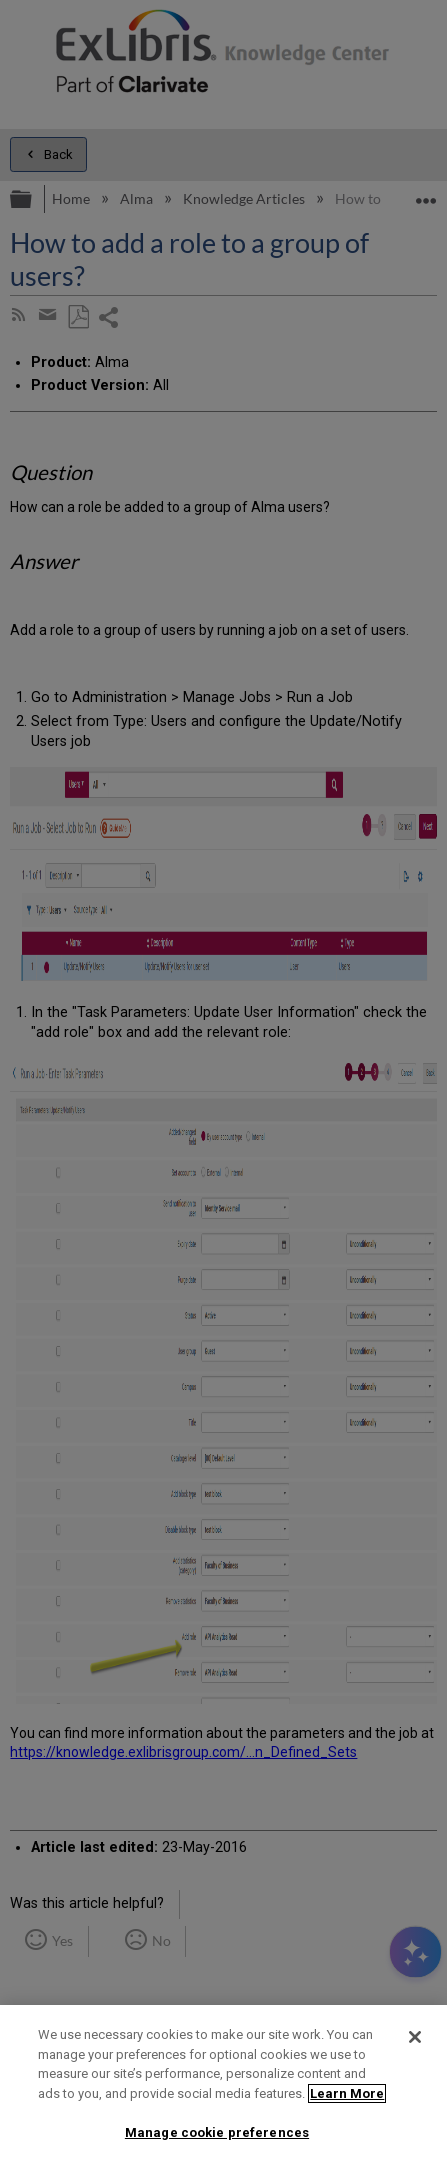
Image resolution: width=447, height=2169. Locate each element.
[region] (223, 2087)
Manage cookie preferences (217, 2132)
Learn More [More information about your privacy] (347, 2093)
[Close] (415, 2037)
